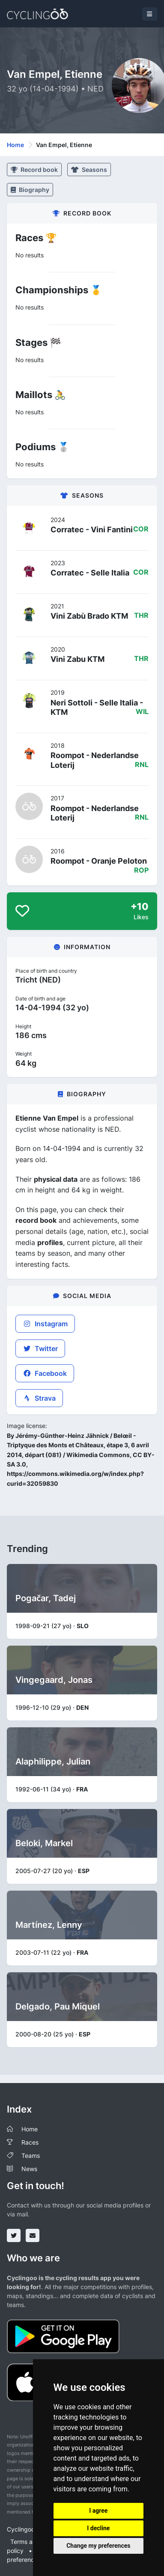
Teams (30, 2155)
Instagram (45, 1323)
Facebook (45, 1373)
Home (15, 144)
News (29, 2168)
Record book (34, 169)
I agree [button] (98, 2510)
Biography (30, 189)
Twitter (40, 1348)
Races (30, 2142)
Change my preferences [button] (98, 2545)
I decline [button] (98, 2528)
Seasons (89, 169)
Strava (39, 1398)
